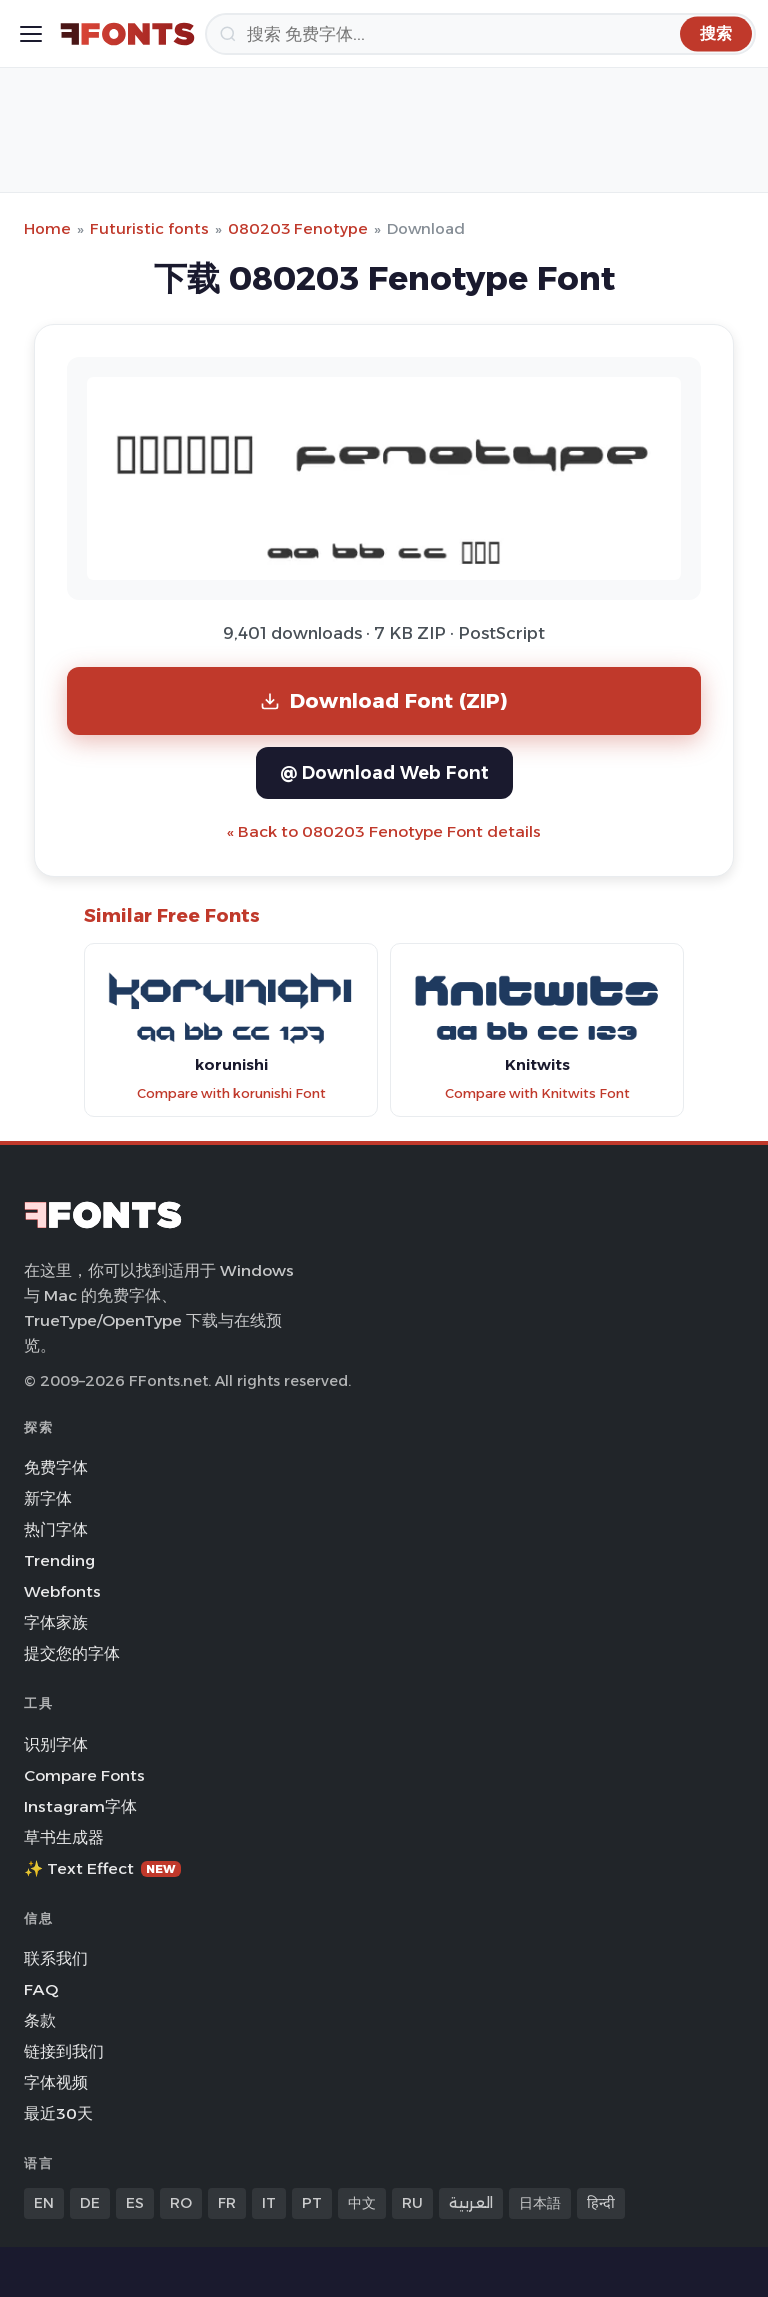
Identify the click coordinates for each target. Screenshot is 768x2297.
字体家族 (56, 1622)
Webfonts (62, 1591)
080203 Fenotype (298, 228)
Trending (59, 1560)
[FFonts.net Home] (127, 34)
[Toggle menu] (31, 34)
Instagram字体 (80, 1806)
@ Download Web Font (384, 772)
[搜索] (480, 34)
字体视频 (56, 2082)
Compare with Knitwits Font (537, 1093)
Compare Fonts (84, 1775)
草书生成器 (64, 1837)
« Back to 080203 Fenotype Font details (384, 831)
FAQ (41, 1989)
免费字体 (56, 1467)
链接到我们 (64, 2051)
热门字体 (56, 1529)
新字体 (48, 1498)
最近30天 (58, 2113)
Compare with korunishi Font (231, 1093)
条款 (40, 2020)
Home (47, 228)
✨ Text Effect (102, 1868)
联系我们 (56, 1958)
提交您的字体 (72, 1653)
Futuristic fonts (149, 228)
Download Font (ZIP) (384, 700)
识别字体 (56, 1744)
